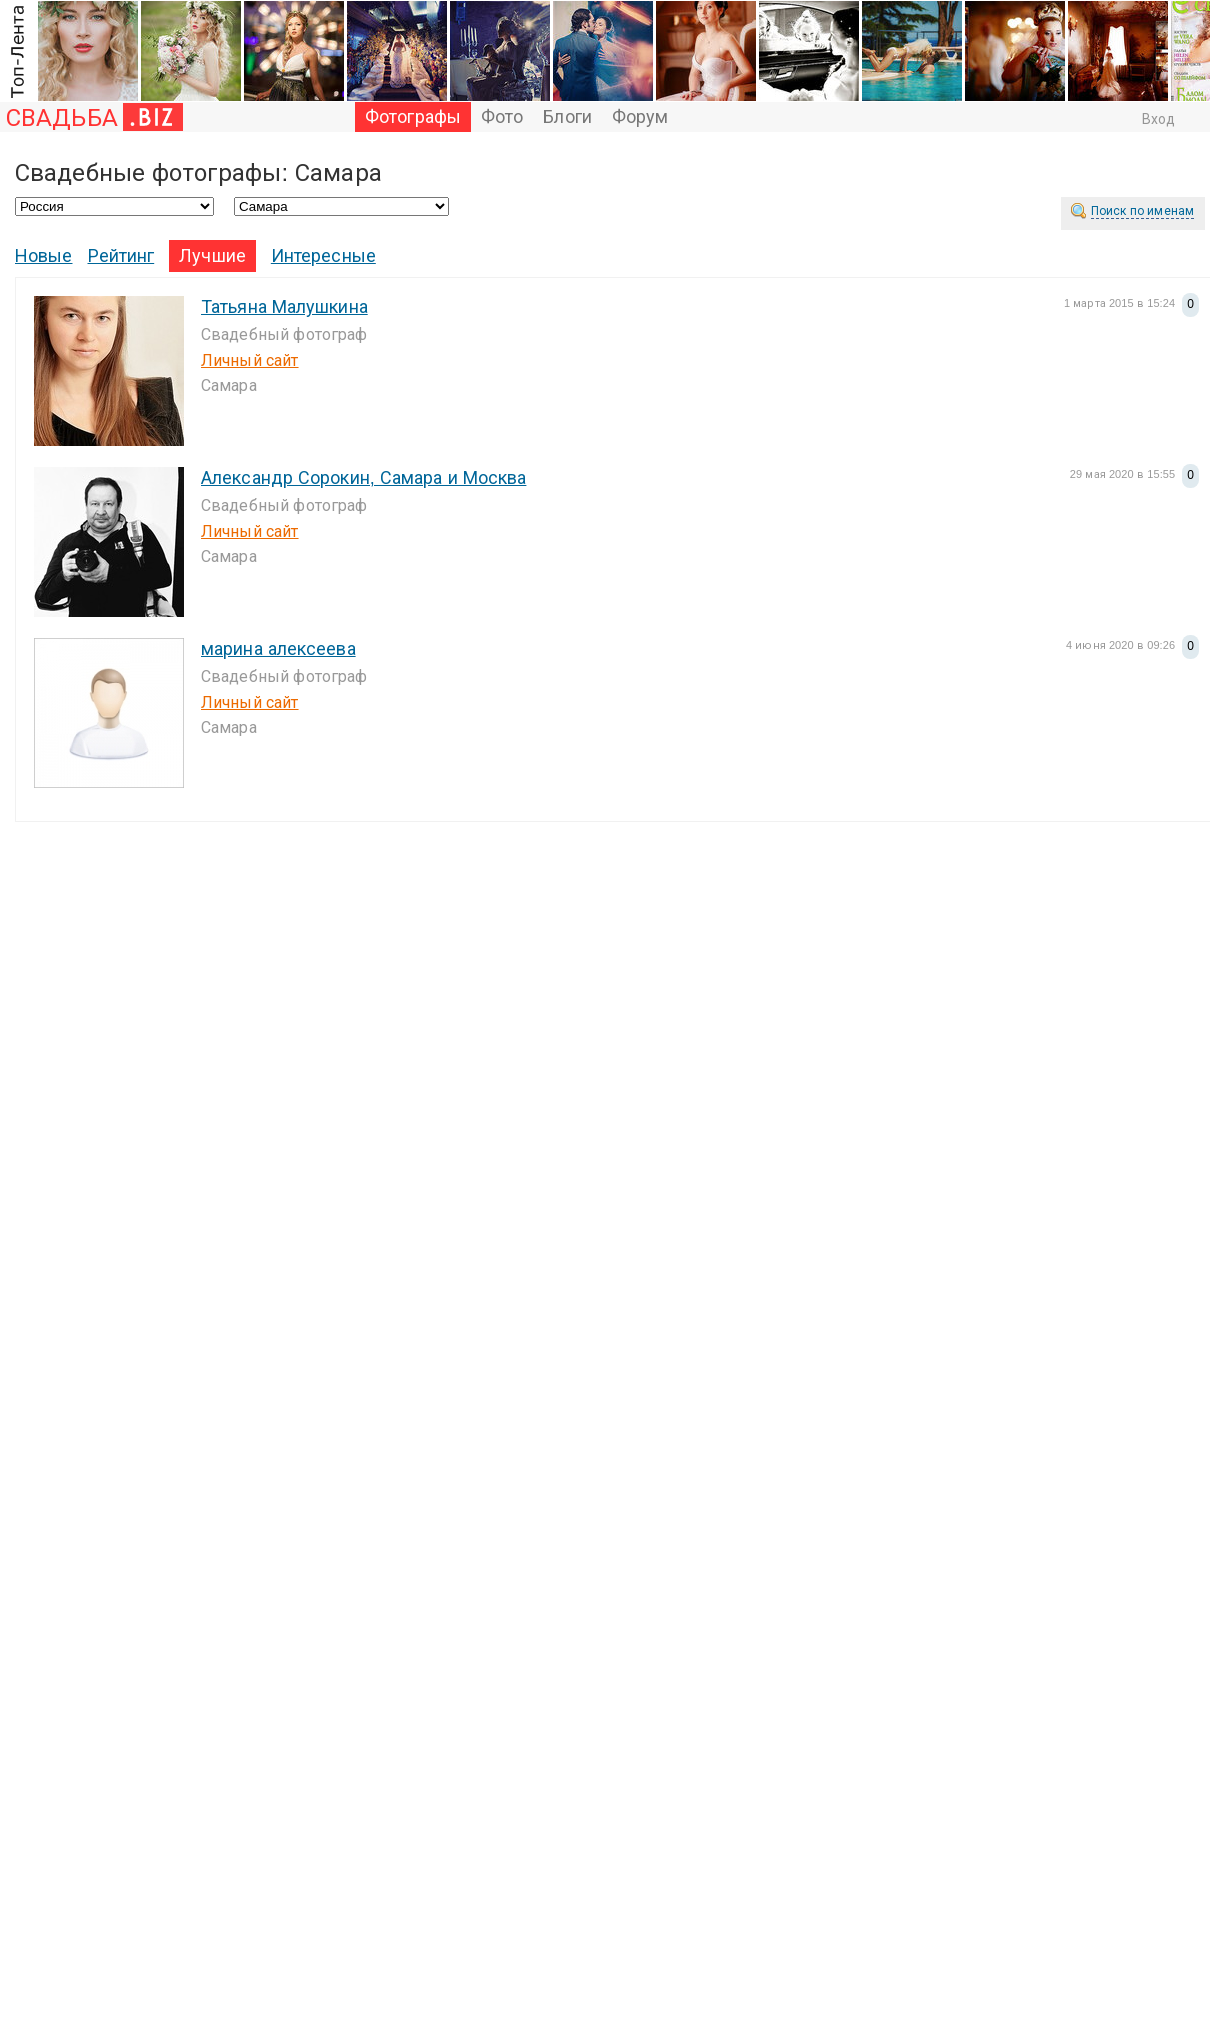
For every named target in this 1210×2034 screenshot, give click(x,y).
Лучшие (212, 256)
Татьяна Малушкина (284, 307)
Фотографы (413, 117)
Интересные (323, 256)
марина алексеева (278, 649)
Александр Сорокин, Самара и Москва (363, 478)
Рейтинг (121, 256)
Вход (1158, 119)
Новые (44, 256)
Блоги (567, 117)
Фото (502, 117)
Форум (640, 117)
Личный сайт (250, 360)
